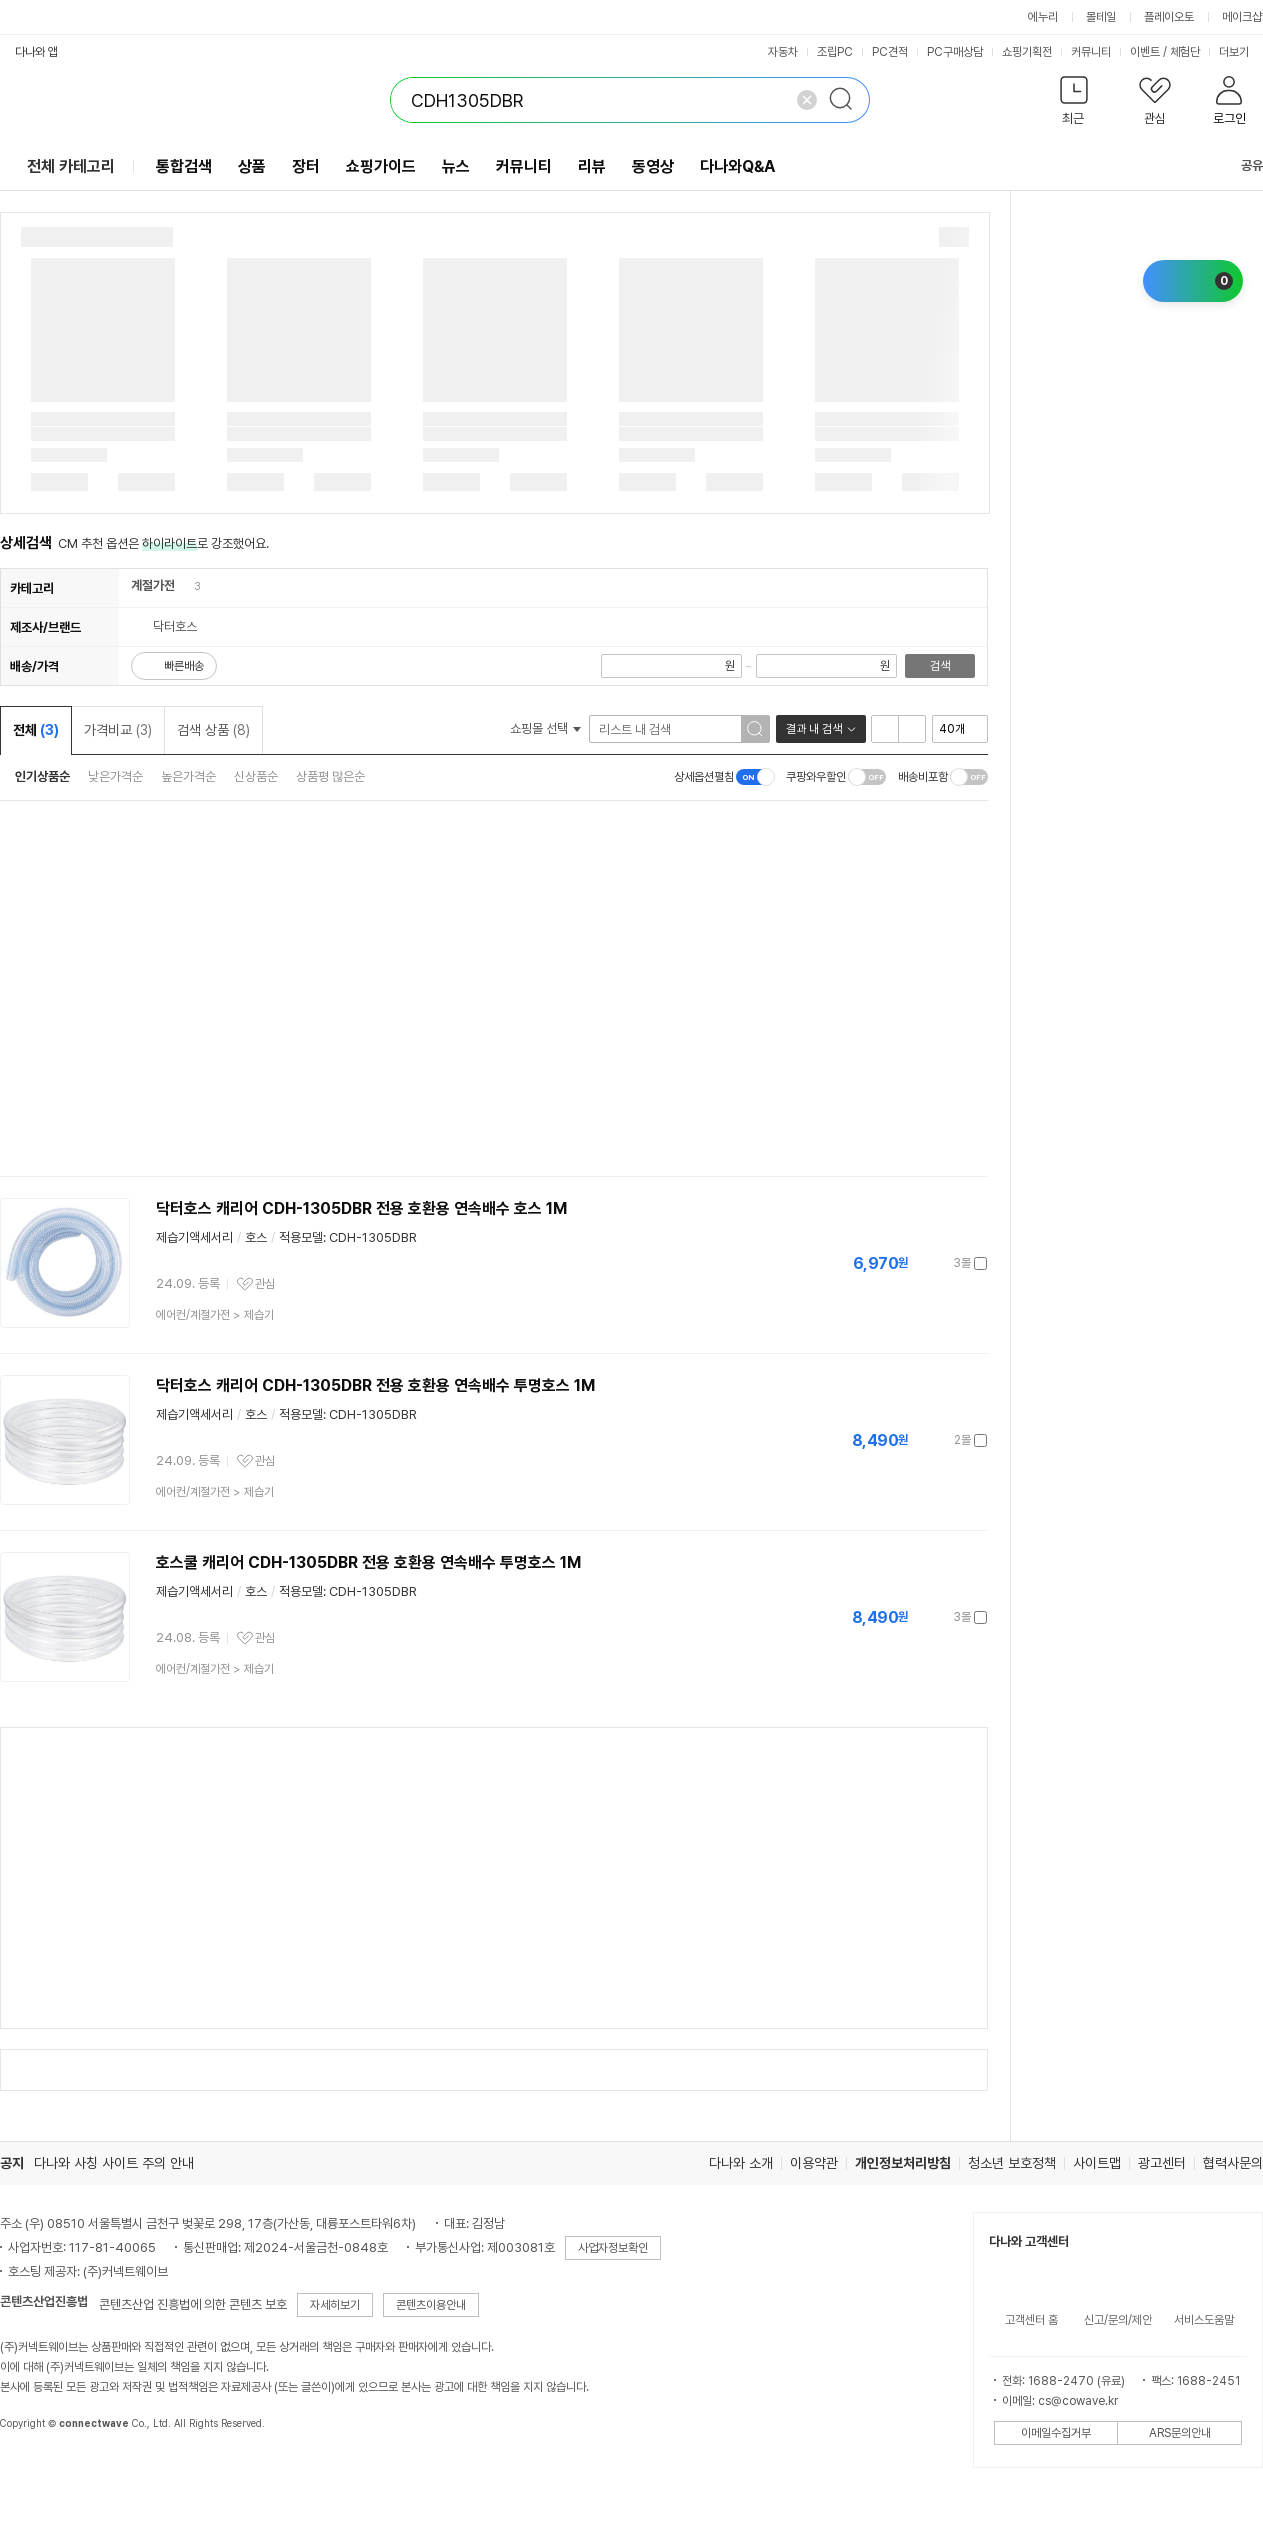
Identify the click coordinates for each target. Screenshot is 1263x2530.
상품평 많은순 (330, 776)
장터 (306, 166)
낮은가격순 (115, 776)
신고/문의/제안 (1118, 2320)
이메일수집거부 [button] (1056, 2433)
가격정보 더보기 (917, 1263)
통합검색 (184, 166)
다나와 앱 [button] (36, 52)
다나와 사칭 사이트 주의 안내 (114, 2163)
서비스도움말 (1204, 2320)
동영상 (653, 166)
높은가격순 (188, 776)
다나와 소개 (741, 2163)
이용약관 (814, 2163)
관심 (265, 1284)
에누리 (1043, 17)
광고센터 (1162, 2163)
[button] (1073, 104)
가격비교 (118, 730)
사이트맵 (1097, 2163)
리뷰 (592, 166)
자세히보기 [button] (335, 2305)
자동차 (783, 52)
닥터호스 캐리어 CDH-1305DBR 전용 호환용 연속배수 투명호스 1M (375, 1385)
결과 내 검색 (814, 729)
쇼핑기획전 (1027, 52)
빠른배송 (184, 666)
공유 (1240, 165)
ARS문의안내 (1180, 2433)
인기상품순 (42, 776)
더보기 (1240, 52)
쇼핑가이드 (381, 166)
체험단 (1185, 52)
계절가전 (153, 585)
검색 (940, 666)
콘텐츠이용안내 (431, 2305)
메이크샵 (1242, 17)
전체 (36, 730)
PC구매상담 (955, 52)
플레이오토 (1169, 17)
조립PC (835, 52)
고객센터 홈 (1031, 2320)
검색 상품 (213, 730)
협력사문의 (1233, 2163)
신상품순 (256, 776)
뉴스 (456, 166)
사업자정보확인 (613, 2248)
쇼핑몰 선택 (545, 728)
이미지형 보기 (912, 729)
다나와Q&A (737, 166)
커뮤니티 (1091, 52)
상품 (252, 166)
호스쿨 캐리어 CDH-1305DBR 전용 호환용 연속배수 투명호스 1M (368, 1562)
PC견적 (890, 52)
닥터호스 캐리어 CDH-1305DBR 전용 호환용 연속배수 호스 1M (361, 1208)
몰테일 (1101, 17)
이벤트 (1145, 52)
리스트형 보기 (885, 729)
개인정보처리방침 (903, 2163)
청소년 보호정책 (1012, 2163)
